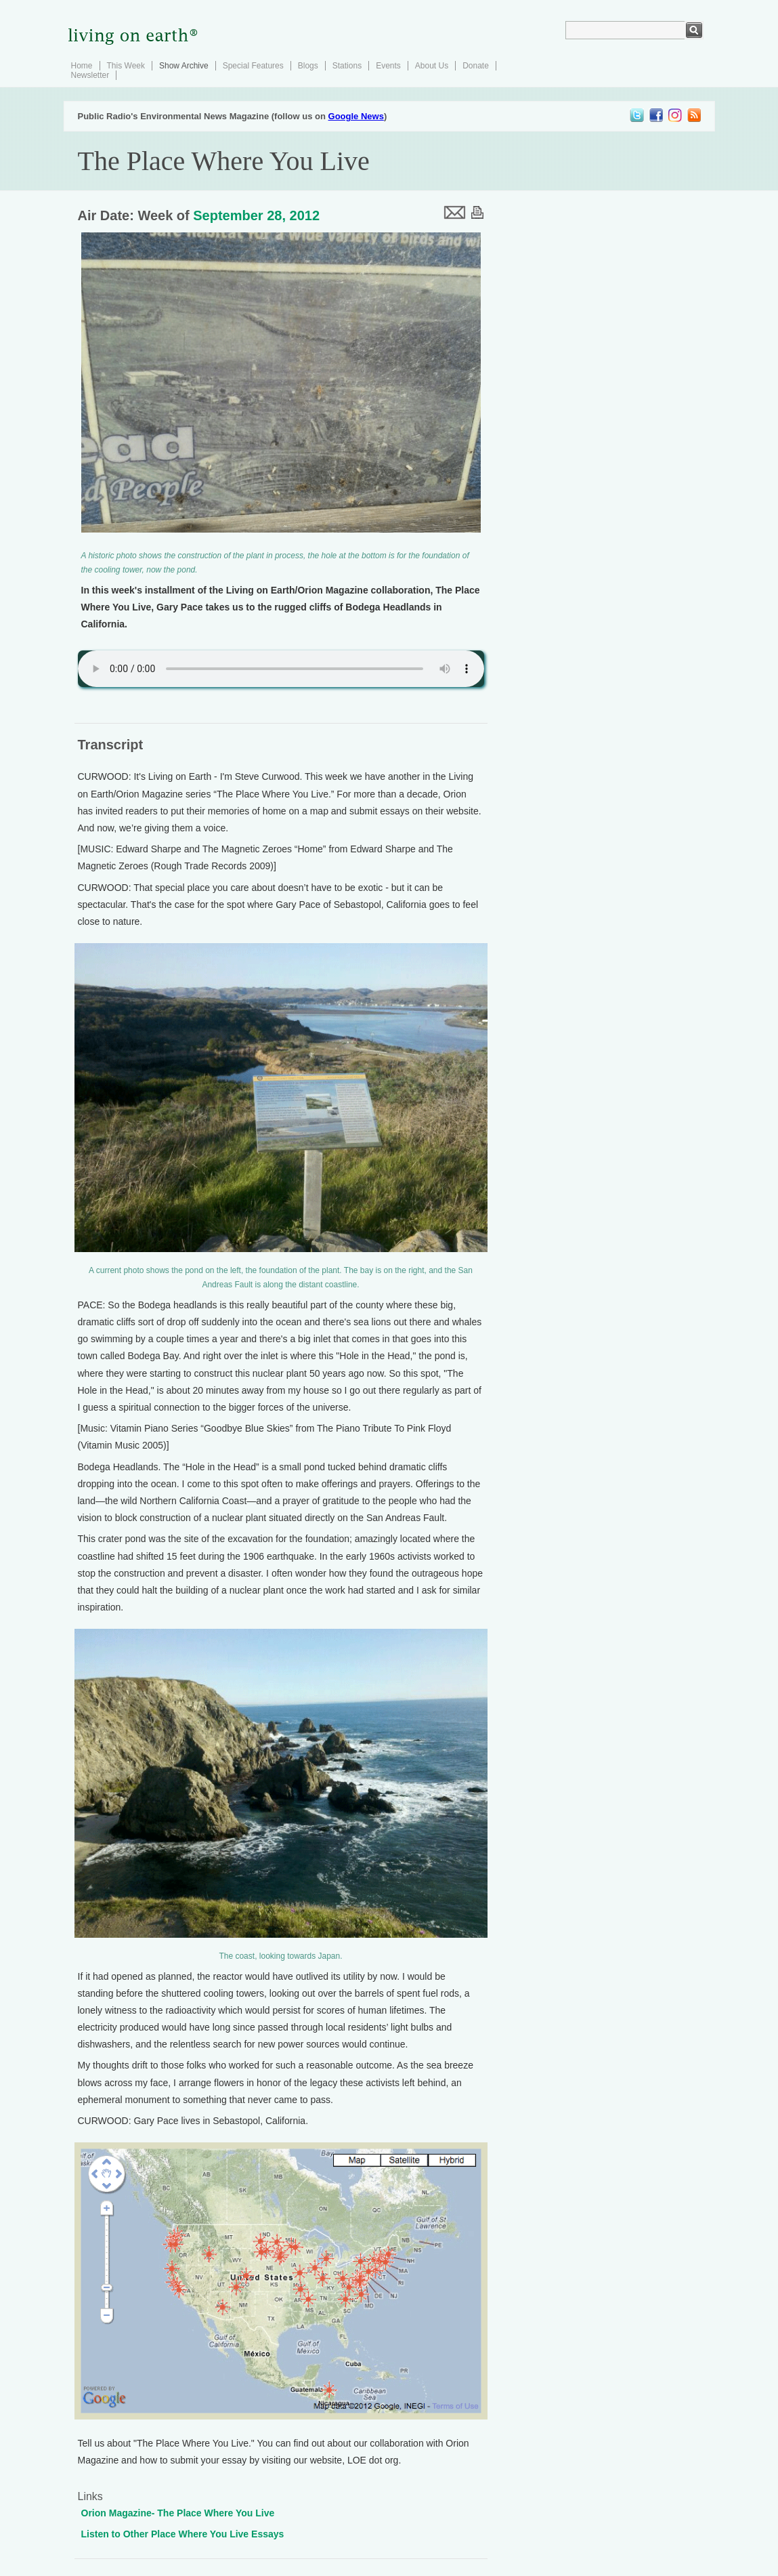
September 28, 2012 (256, 215)
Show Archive (184, 65)
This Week (126, 65)
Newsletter (90, 75)
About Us (431, 65)
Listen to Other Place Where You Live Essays (182, 2534)
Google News (356, 116)
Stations (347, 65)
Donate (475, 65)
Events (388, 65)
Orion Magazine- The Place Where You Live (178, 2513)
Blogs (308, 65)
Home (82, 65)
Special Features (253, 65)
